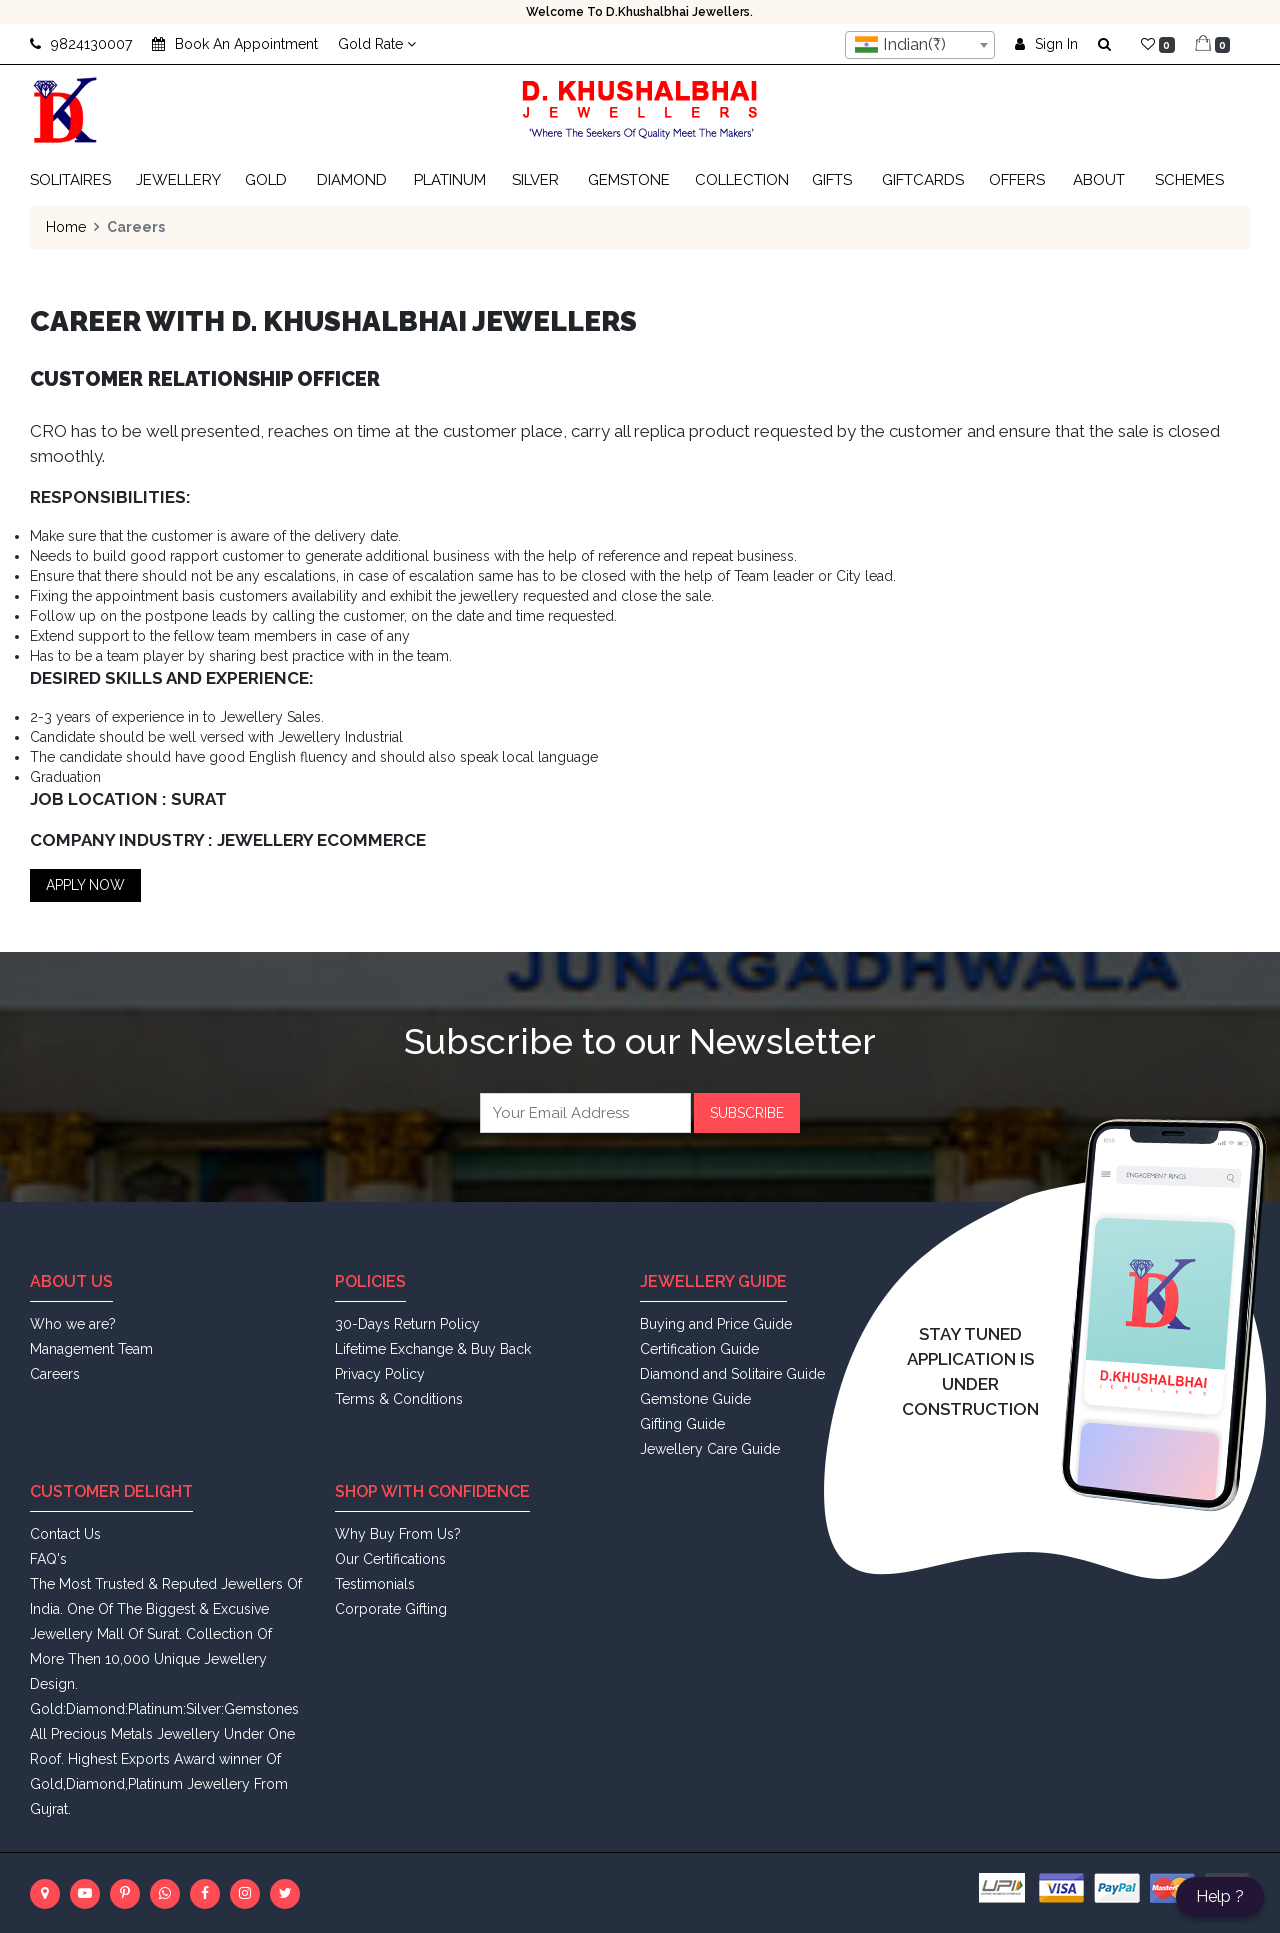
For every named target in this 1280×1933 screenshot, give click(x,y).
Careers (55, 1374)
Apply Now (85, 885)
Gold (266, 180)
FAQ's (48, 1559)
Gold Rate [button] (377, 44)
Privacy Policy (380, 1374)
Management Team (91, 1349)
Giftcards (923, 180)
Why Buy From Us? (398, 1534)
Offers (1017, 180)
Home (66, 227)
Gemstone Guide (695, 1399)
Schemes (1189, 180)
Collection (742, 180)
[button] (1109, 44)
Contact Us (65, 1534)
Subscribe (747, 1113)
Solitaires (70, 180)
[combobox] (920, 45)
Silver (535, 180)
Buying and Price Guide (716, 1324)
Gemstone (629, 180)
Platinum (450, 180)
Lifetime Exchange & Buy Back (433, 1349)
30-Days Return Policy (407, 1324)
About (1099, 180)
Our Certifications (390, 1559)
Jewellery (178, 180)
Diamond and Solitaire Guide (732, 1374)
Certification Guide (699, 1349)
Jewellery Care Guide (710, 1449)
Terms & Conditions (399, 1399)
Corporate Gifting (391, 1609)
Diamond (352, 180)
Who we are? (73, 1324)
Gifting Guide (682, 1424)
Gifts (832, 180)
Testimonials (375, 1584)
